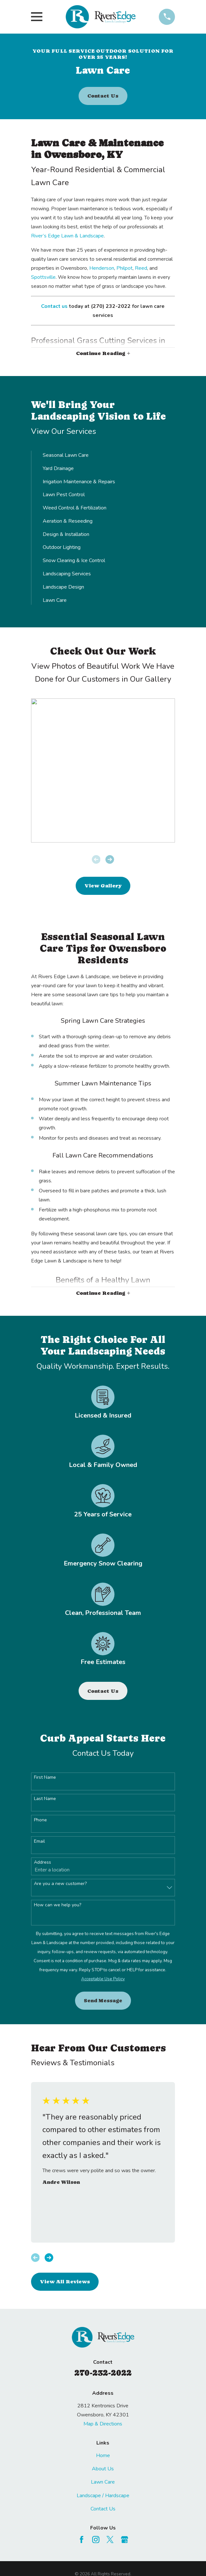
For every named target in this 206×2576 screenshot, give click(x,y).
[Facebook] (81, 2539)
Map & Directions (102, 2423)
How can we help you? (57, 1905)
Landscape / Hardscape (103, 2495)
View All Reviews (65, 2281)
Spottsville (43, 277)
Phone (40, 1820)
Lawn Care (103, 2482)
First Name (45, 1777)
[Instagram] (95, 2539)
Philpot (124, 268)
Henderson (101, 268)
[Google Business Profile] (124, 2539)
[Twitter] (110, 2539)
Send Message (103, 2000)
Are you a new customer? (60, 1884)
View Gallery (103, 886)
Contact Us (102, 96)
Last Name (45, 1799)
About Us (103, 2468)
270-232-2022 (103, 2373)
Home (103, 2455)
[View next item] (109, 859)
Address (42, 1862)
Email (39, 1841)
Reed (141, 268)
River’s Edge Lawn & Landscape (67, 235)
